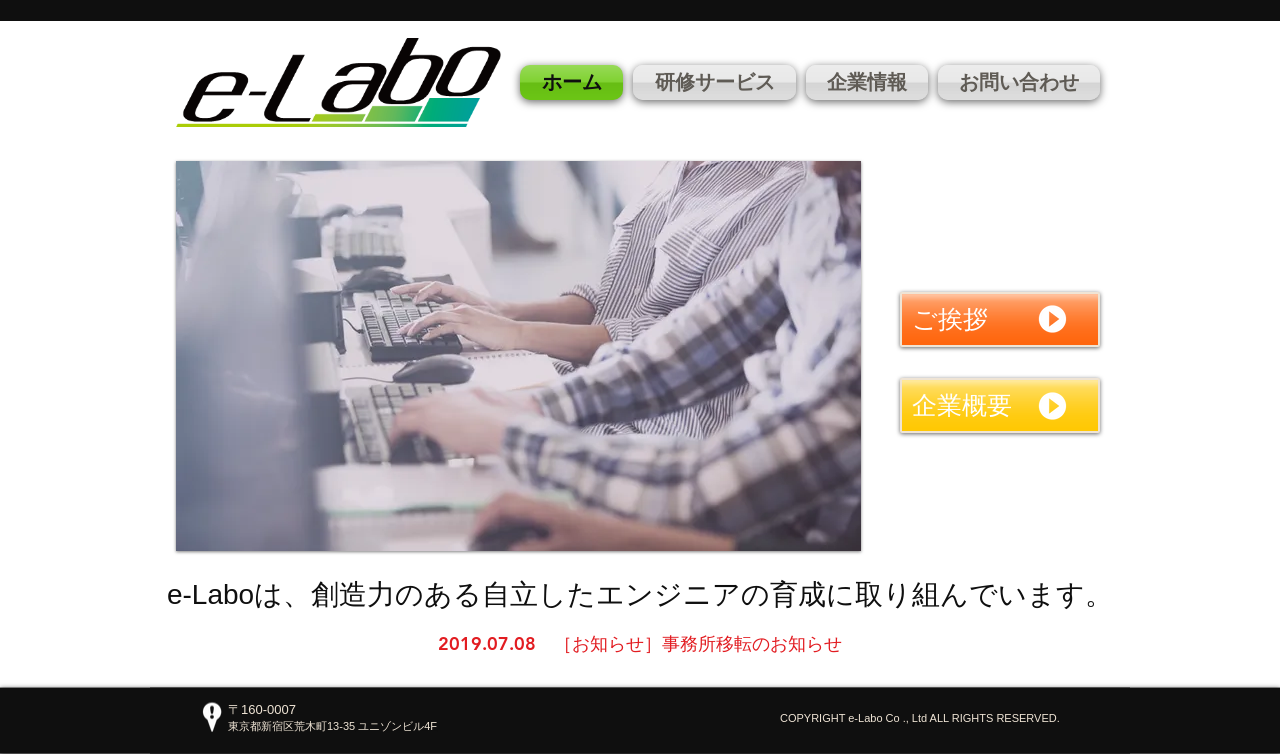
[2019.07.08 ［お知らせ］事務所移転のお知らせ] (639, 644)
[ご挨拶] (1000, 319)
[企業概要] (1000, 405)
